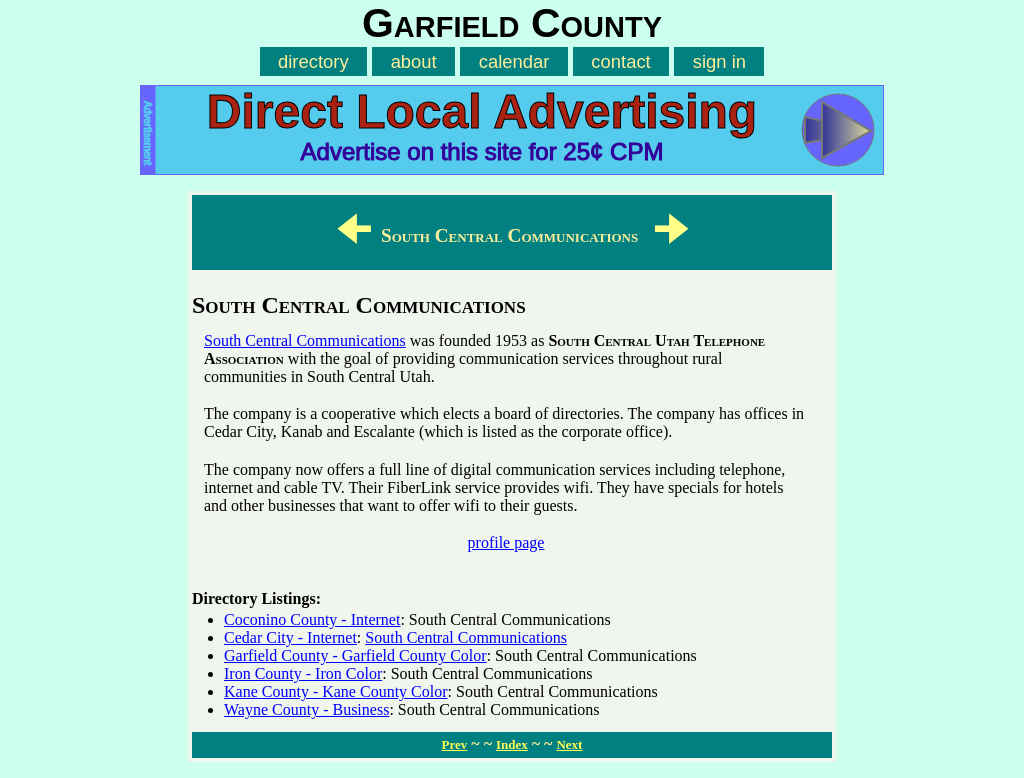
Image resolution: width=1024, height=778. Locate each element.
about (414, 61)
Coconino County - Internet (312, 619)
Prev (455, 744)
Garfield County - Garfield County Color (355, 655)
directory (313, 61)
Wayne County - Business (306, 709)
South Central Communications (305, 340)
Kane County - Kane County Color (336, 691)
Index (512, 744)
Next (569, 744)
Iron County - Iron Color (303, 673)
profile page (506, 542)
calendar (514, 61)
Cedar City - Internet (290, 637)
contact (620, 61)
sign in (719, 61)
